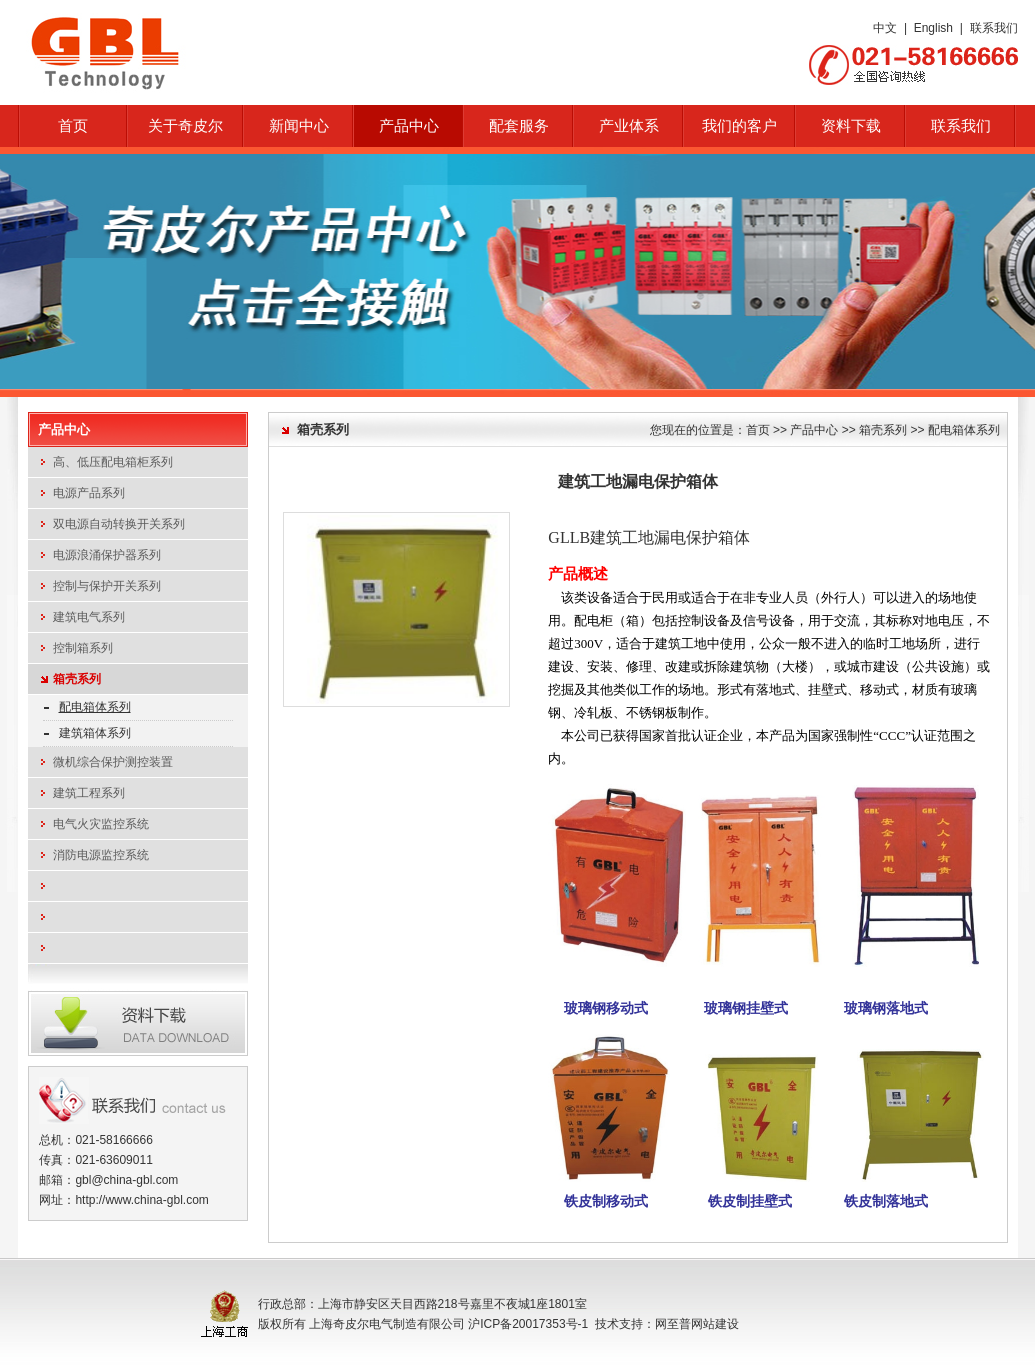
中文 (885, 28)
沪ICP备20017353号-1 (528, 1324)
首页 (73, 126)
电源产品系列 (89, 493)
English (933, 28)
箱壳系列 (77, 679)
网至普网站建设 (697, 1324)
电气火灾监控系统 (101, 824)
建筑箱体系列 (95, 733)
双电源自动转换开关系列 (119, 524)
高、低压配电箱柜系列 (113, 462)
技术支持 (619, 1324)
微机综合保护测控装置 (113, 762)
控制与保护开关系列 (107, 586)
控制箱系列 (83, 648)
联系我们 (994, 28)
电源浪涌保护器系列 (107, 555)
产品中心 (814, 430)
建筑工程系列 (89, 793)
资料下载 (851, 126)
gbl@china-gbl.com (126, 1180)
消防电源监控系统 (101, 855)
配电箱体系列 (95, 707)
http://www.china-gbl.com (141, 1200)
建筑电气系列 (89, 617)
